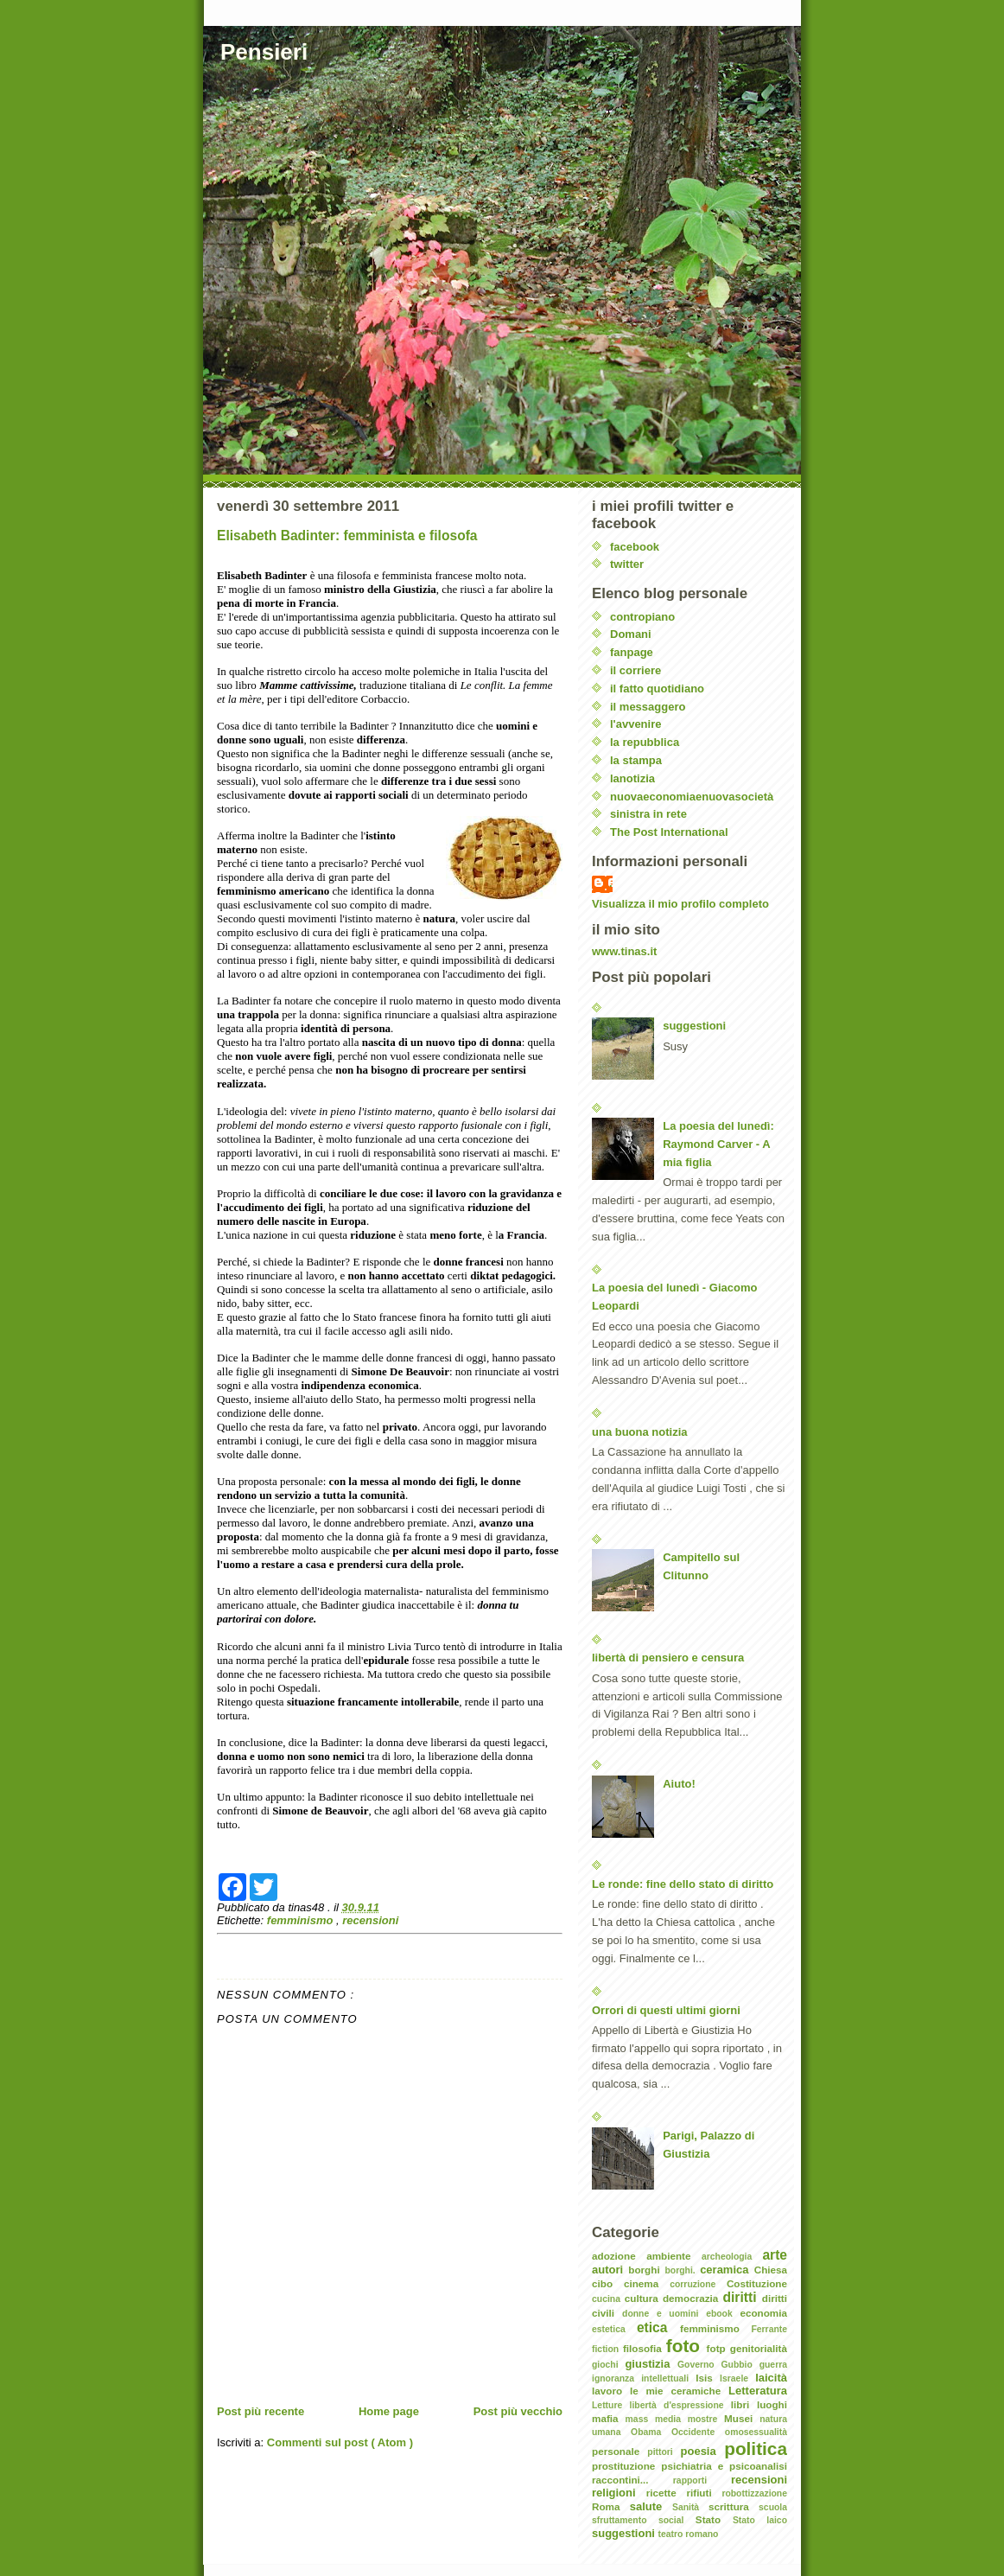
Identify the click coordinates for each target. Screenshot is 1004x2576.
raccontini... (632, 2479)
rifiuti (703, 2492)
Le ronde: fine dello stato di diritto (682, 1884)
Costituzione (757, 2283)
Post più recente (260, 2411)
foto (686, 2346)
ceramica (727, 2269)
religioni (619, 2492)
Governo (699, 2364)
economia (763, 2312)
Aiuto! (679, 1783)
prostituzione (626, 2465)
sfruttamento (625, 2520)
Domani (630, 634)
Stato (714, 2519)
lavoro (611, 2390)
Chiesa (770, 2269)
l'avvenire (635, 723)
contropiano (642, 616)
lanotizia (632, 778)
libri (744, 2404)
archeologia (732, 2256)
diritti (742, 2297)
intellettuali (668, 2378)
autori (610, 2269)
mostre (706, 2419)
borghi (646, 2269)
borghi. (682, 2270)
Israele (737, 2378)
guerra (773, 2364)
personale (619, 2451)
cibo (608, 2283)
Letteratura (757, 2390)
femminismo (301, 1920)
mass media (657, 2419)
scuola (773, 2507)
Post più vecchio (517, 2411)
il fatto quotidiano (657, 688)
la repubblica (644, 742)
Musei (741, 2418)
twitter (627, 564)
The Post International (669, 832)
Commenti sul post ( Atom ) (340, 2442)
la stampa (636, 760)
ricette (666, 2492)
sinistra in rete (648, 813)
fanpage (631, 652)
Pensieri (264, 52)
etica (658, 2327)
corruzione (698, 2284)
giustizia (651, 2363)
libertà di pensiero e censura (668, 1657)
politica (755, 2448)
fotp (718, 2348)
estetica (614, 2329)
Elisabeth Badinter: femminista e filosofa (347, 535)
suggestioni (694, 1025)
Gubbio (740, 2364)
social (677, 2520)
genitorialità (758, 2348)
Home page (389, 2411)
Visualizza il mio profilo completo (680, 903)
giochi (608, 2364)
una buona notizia (640, 1431)
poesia (703, 2451)
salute (651, 2506)
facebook (634, 546)
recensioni (370, 1920)
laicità (771, 2377)
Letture (611, 2405)
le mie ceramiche (679, 2390)
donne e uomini (664, 2313)
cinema (647, 2283)
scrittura (734, 2506)
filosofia (644, 2348)
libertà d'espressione (680, 2405)
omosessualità (756, 2432)
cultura (644, 2298)
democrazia (693, 2298)
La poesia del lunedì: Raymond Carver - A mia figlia (718, 1144)
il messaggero (647, 706)
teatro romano (688, 2534)
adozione (619, 2255)
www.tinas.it (624, 951)
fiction (607, 2349)
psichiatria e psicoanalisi (724, 2465)
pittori (663, 2452)
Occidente (698, 2432)
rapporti (702, 2480)
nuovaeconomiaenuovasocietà (691, 796)
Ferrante (769, 2329)
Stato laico (760, 2520)
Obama (651, 2432)
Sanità (690, 2507)
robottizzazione (754, 2493)
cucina (608, 2299)
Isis (708, 2377)
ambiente (674, 2255)
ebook (723, 2313)
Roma (611, 2506)
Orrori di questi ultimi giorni (666, 2010)
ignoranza (616, 2378)
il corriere (635, 670)
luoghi (772, 2404)
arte (774, 2255)
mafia (609, 2418)
